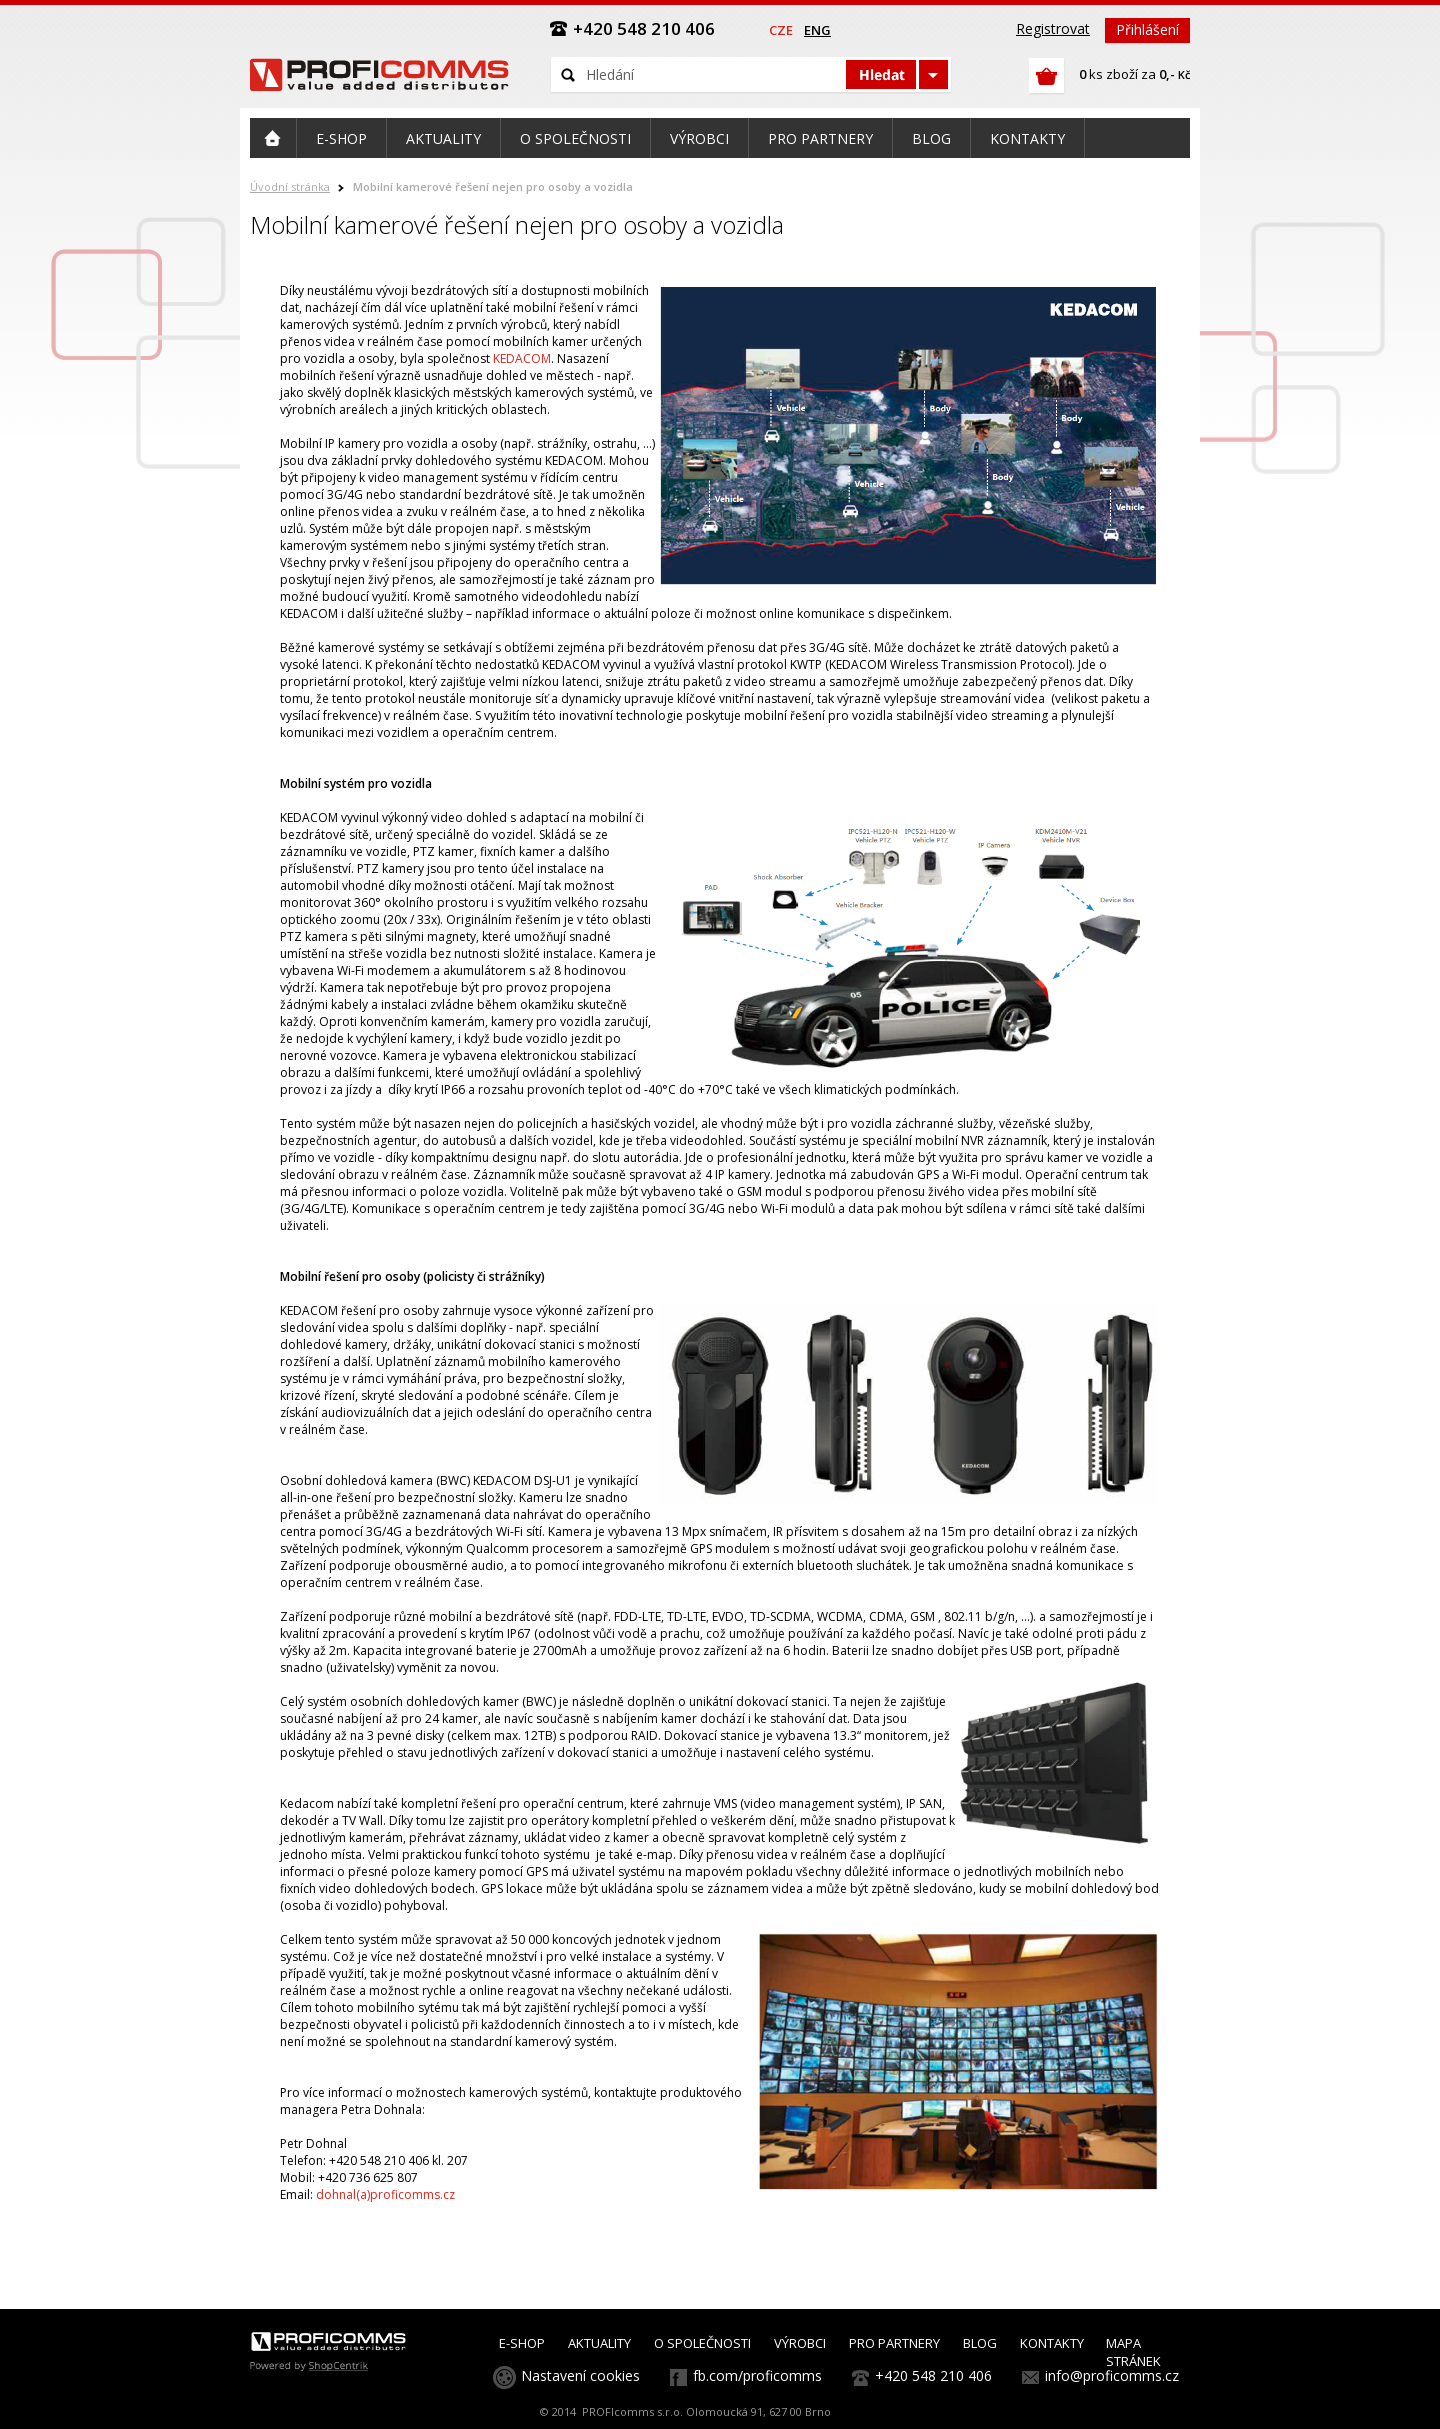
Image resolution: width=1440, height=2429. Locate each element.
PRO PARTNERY (894, 2343)
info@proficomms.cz (1112, 2375)
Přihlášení (1147, 29)
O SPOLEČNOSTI (702, 2343)
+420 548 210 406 (933, 2375)
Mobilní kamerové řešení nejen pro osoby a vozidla (493, 186)
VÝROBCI (800, 2343)
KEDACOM (522, 358)
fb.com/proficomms (757, 2375)
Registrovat (1053, 28)
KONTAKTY (1052, 2343)
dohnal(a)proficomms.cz (385, 2194)
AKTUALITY (599, 2343)
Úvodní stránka (290, 186)
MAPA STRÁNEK (1133, 2352)
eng (817, 30)
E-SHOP (522, 2343)
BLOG (980, 2343)
